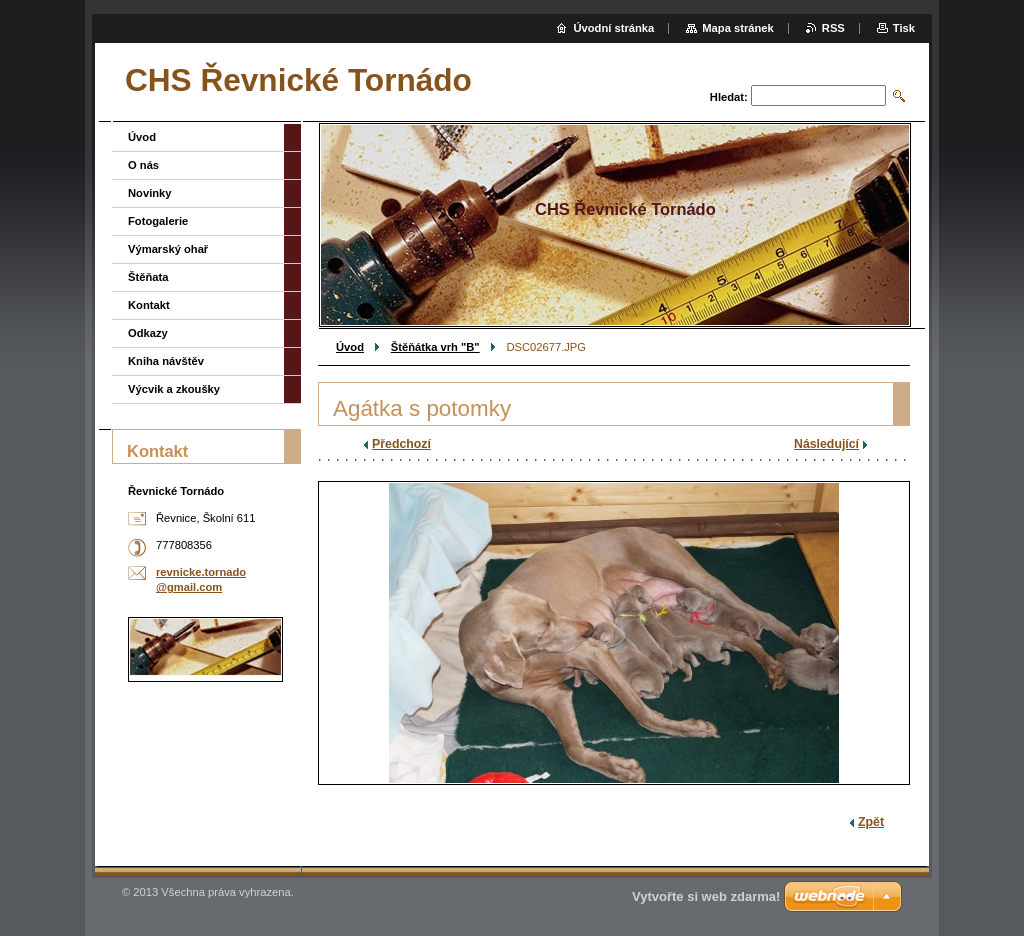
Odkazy (148, 333)
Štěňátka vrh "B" (435, 347)
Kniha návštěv (166, 361)
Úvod (350, 347)
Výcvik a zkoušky (174, 389)
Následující (826, 444)
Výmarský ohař (168, 249)
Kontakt (149, 305)
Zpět (871, 822)
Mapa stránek (738, 28)
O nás (143, 165)
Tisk (904, 28)
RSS (833, 28)
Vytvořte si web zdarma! (706, 896)
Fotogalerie (158, 221)
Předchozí (401, 444)
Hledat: (729, 97)
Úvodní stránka (613, 28)
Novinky (150, 193)
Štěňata (148, 277)
